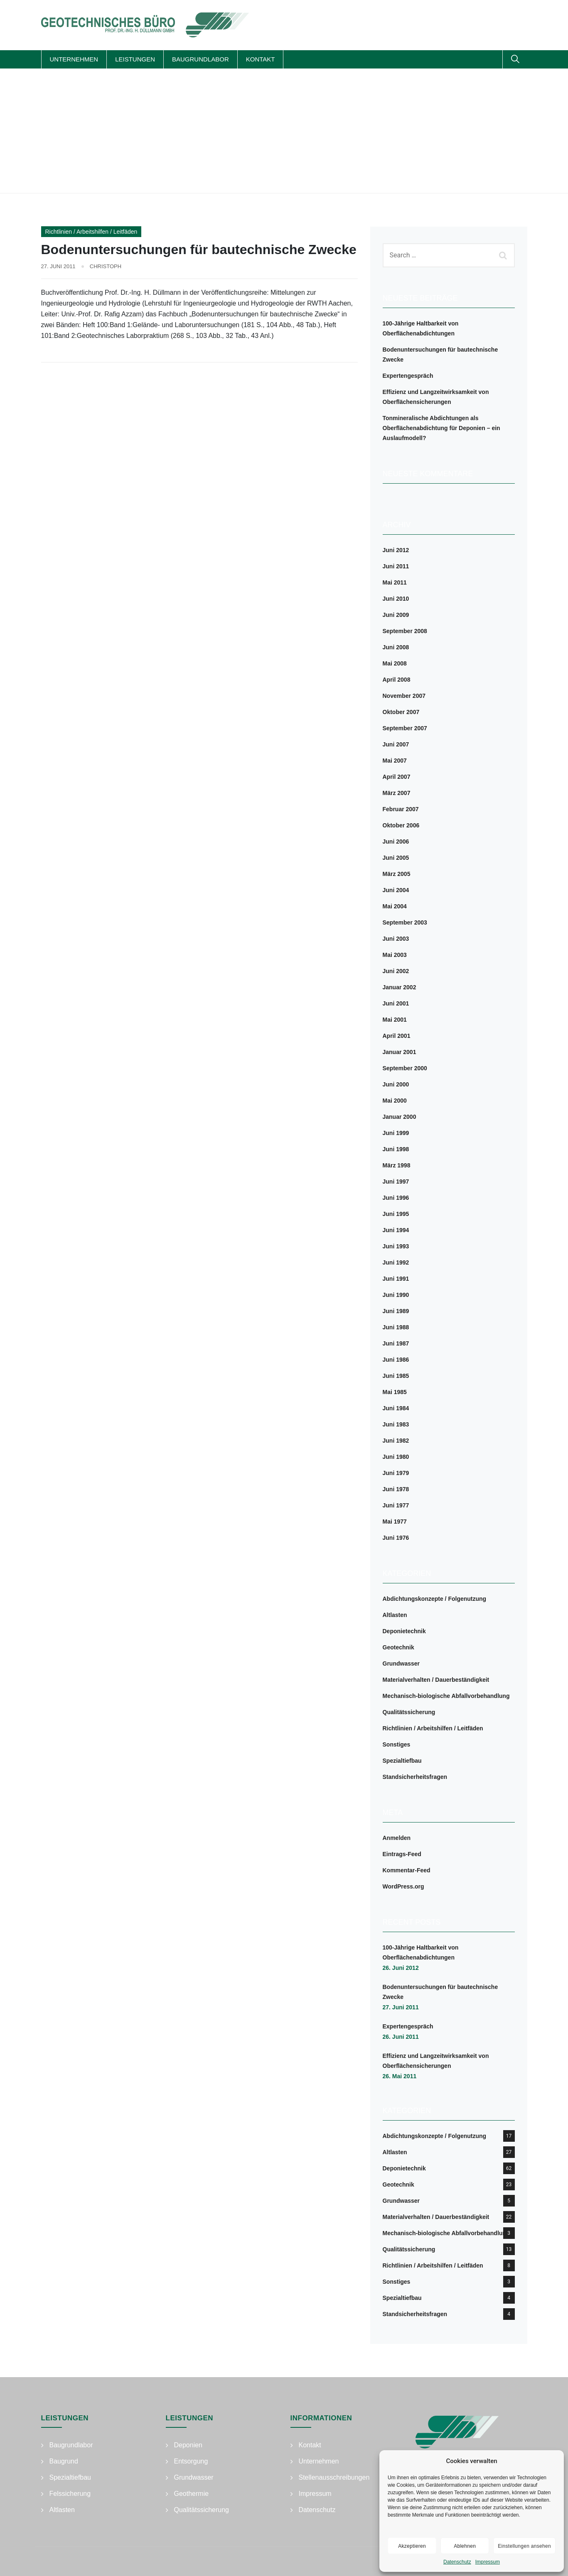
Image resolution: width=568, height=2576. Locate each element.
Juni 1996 (396, 1197)
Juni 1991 (396, 1278)
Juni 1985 (396, 1375)
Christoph (105, 266)
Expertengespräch (408, 375)
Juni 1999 (396, 1133)
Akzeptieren (412, 2546)
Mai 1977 (395, 1521)
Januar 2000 (399, 1116)
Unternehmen (74, 59)
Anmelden (397, 1838)
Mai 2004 (395, 906)
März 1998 (397, 1165)
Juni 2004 (396, 890)
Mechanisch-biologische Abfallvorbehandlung (446, 1696)
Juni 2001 (396, 1003)
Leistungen (135, 59)
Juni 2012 (396, 550)
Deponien (188, 2445)
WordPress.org (403, 1886)
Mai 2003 (395, 955)
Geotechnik (398, 1647)
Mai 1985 (395, 1392)
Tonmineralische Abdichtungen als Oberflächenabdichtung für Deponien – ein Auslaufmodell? (441, 428)
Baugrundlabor (200, 59)
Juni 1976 (396, 1537)
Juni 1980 (396, 1456)
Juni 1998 (396, 1149)
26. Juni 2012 (401, 1967)
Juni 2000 (396, 1084)
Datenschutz (457, 2562)
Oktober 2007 (401, 712)
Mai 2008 (395, 663)
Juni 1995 (396, 1214)
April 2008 (397, 679)
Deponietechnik (404, 1631)
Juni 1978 (396, 1489)
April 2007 (397, 776)
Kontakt (260, 59)
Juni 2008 (396, 647)
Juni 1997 (396, 1181)
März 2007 (397, 793)
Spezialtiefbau (402, 1760)
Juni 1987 (396, 1343)
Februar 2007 (401, 809)
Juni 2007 (396, 744)
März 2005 (397, 874)
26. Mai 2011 (400, 2076)
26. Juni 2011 (401, 2036)
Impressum (487, 2562)
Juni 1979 (396, 1473)
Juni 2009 (396, 615)
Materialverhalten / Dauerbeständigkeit (436, 1679)
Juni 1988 (396, 1327)
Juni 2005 (396, 857)
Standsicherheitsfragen (415, 1777)
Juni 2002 (396, 971)
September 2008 (405, 631)
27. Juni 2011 (401, 2007)
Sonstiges (397, 1744)
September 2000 (405, 1068)
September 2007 (405, 728)
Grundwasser (401, 1663)
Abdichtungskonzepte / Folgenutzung (435, 1598)
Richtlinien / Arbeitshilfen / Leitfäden (91, 231)
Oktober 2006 (401, 825)
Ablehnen (465, 2546)
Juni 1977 (396, 1505)
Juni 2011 (396, 566)
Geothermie (191, 2493)
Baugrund (63, 2461)
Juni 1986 (396, 1359)
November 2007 (404, 695)
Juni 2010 (396, 598)
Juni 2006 (396, 841)
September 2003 (405, 922)
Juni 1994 (396, 1230)
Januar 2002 (399, 987)
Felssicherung (70, 2493)
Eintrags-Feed (402, 1854)
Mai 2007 (395, 760)
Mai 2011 (395, 582)
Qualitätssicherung (409, 1712)
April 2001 (397, 1035)
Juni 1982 (396, 1440)
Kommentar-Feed (406, 1870)
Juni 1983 (396, 1424)
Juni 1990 (396, 1295)
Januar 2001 (399, 1052)
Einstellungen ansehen (524, 2546)
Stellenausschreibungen (334, 2477)
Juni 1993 (396, 1246)
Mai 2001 (395, 1019)
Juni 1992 (396, 1262)
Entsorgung (191, 2461)
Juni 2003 (396, 938)
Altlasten (395, 1615)
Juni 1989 (396, 1311)
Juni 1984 (396, 1408)
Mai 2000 (395, 1100)
